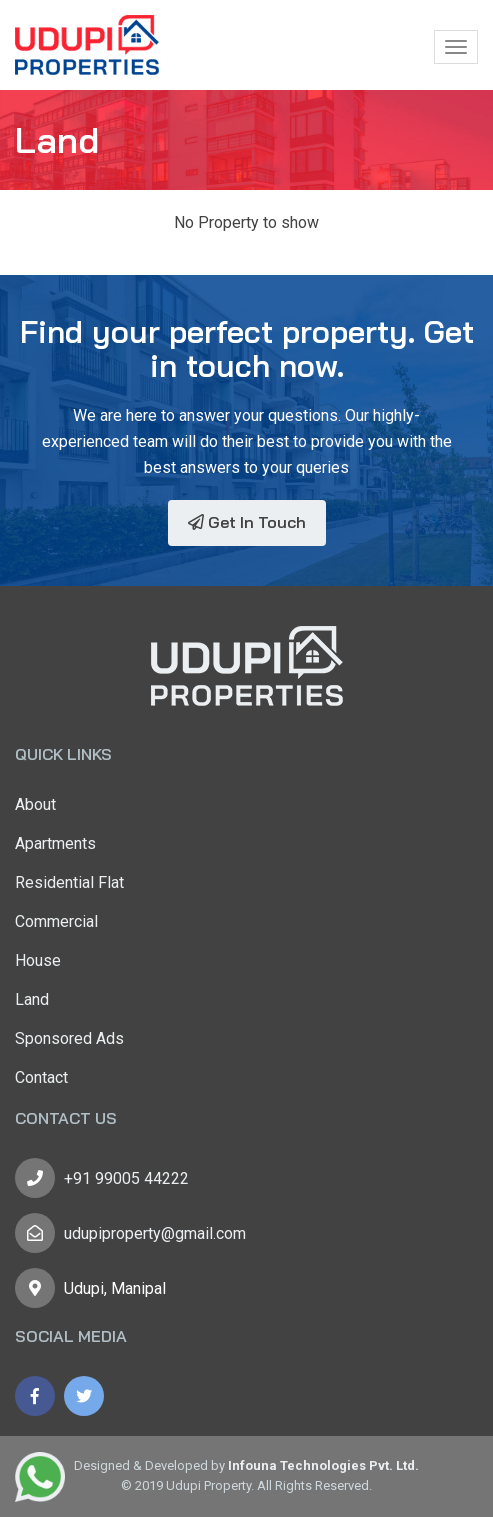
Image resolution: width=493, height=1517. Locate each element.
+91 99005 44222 (126, 1178)
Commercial (56, 921)
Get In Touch (247, 522)
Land (32, 999)
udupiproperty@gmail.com (155, 1233)
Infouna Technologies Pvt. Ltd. (323, 1465)
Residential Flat (69, 882)
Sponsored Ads (69, 1038)
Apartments (55, 843)
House (38, 960)
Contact (41, 1077)
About (35, 804)
